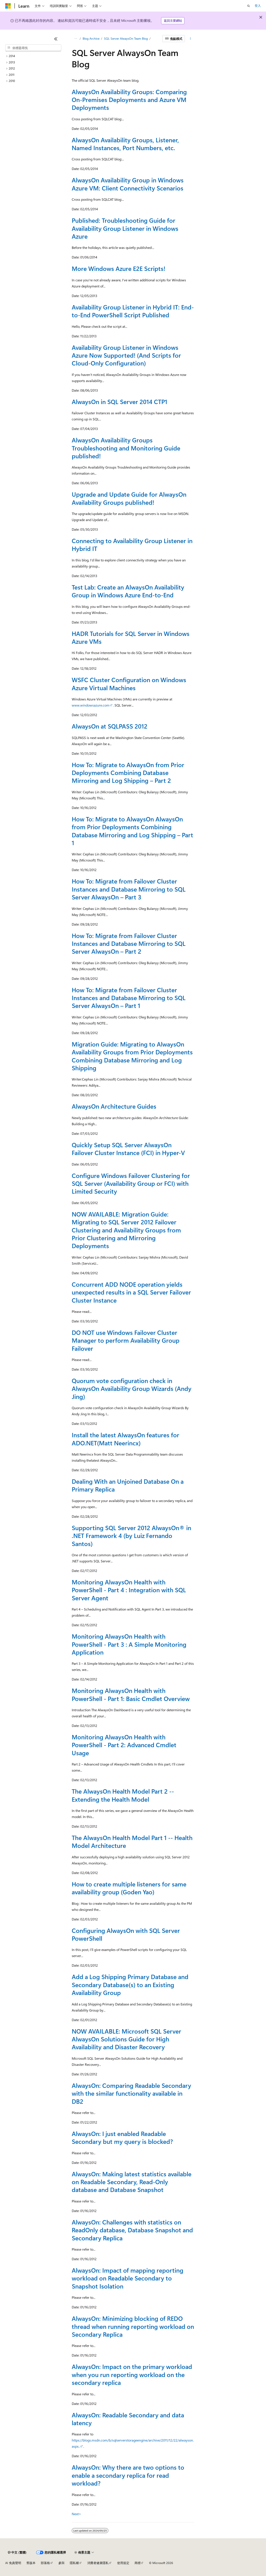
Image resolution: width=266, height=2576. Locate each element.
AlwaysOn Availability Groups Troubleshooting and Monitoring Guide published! (126, 448)
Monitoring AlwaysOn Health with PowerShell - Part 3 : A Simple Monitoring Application (129, 1644)
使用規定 (123, 2563)
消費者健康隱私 (98, 2563)
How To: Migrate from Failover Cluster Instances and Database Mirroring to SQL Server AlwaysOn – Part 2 (129, 943)
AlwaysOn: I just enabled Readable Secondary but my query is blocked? (122, 2137)
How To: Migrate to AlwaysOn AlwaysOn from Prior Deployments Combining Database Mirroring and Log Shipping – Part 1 (132, 831)
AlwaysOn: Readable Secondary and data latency (128, 2419)
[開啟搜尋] (248, 6)
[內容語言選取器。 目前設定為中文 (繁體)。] (17, 2552)
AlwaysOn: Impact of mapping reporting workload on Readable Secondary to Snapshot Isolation (127, 2278)
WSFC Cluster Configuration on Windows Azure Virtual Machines (129, 684)
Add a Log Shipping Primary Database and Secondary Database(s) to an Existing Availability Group (130, 1985)
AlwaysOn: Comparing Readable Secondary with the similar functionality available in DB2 (131, 2093)
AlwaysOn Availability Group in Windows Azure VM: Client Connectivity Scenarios (128, 184)
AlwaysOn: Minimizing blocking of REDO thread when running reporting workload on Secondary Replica (133, 2326)
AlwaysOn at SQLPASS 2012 (109, 726)
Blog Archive (91, 38)
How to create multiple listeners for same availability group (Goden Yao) (129, 1888)
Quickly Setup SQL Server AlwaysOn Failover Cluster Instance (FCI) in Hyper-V (128, 1149)
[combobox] (33, 47)
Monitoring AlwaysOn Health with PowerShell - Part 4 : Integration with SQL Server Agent (129, 1590)
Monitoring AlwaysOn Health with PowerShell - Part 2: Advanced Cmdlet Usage (124, 1745)
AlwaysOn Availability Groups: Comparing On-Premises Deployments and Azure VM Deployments (129, 100)
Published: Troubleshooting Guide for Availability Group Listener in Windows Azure (125, 228)
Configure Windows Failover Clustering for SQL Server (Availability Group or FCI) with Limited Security (131, 1183)
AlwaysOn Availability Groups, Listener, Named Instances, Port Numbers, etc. (125, 144)
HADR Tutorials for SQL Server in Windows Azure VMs (130, 637)
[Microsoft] (8, 6)
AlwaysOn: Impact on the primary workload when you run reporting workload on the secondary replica (132, 2374)
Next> (76, 2513)
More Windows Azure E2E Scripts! (118, 268)
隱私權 (74, 2563)
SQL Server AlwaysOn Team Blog (126, 38)
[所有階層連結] (75, 38)
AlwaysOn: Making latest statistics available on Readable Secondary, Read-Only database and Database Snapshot (131, 2182)
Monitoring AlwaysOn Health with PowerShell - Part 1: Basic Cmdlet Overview (131, 1694)
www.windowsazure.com (90, 705)
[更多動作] (190, 38)
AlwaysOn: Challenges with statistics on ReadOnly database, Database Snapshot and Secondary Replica (132, 2230)
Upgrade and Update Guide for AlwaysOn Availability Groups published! (129, 498)
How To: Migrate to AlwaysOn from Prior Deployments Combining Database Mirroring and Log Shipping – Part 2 (128, 773)
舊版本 (31, 2563)
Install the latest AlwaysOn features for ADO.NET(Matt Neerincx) (125, 1439)
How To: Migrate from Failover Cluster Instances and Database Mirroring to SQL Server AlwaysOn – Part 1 (129, 998)
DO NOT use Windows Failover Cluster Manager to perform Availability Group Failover (125, 1340)
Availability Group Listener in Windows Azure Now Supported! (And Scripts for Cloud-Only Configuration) (126, 355)
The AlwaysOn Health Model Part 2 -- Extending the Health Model (123, 1795)
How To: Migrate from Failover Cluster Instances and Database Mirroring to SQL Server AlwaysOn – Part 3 (129, 889)
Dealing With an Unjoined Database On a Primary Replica (128, 1485)
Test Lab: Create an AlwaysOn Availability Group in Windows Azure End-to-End (128, 591)
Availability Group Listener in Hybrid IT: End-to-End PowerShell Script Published (133, 311)
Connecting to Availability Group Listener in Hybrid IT (132, 544)
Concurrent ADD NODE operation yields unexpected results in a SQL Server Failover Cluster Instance (131, 1292)
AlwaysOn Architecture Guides (114, 1106)
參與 (61, 2563)
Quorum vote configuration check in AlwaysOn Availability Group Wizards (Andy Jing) (131, 1388)
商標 (138, 2563)
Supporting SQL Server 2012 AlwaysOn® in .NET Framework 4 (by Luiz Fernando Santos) (131, 1536)
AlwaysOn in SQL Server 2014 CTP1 (119, 402)
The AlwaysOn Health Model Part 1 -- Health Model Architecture (132, 1841)
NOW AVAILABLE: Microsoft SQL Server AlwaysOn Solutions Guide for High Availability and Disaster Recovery (126, 2039)
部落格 (45, 2563)
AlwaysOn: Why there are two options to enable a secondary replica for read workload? (128, 2475)
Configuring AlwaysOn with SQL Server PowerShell (126, 1934)
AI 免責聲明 (13, 2563)
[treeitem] (33, 56)
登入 (258, 5)
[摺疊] (55, 39)
